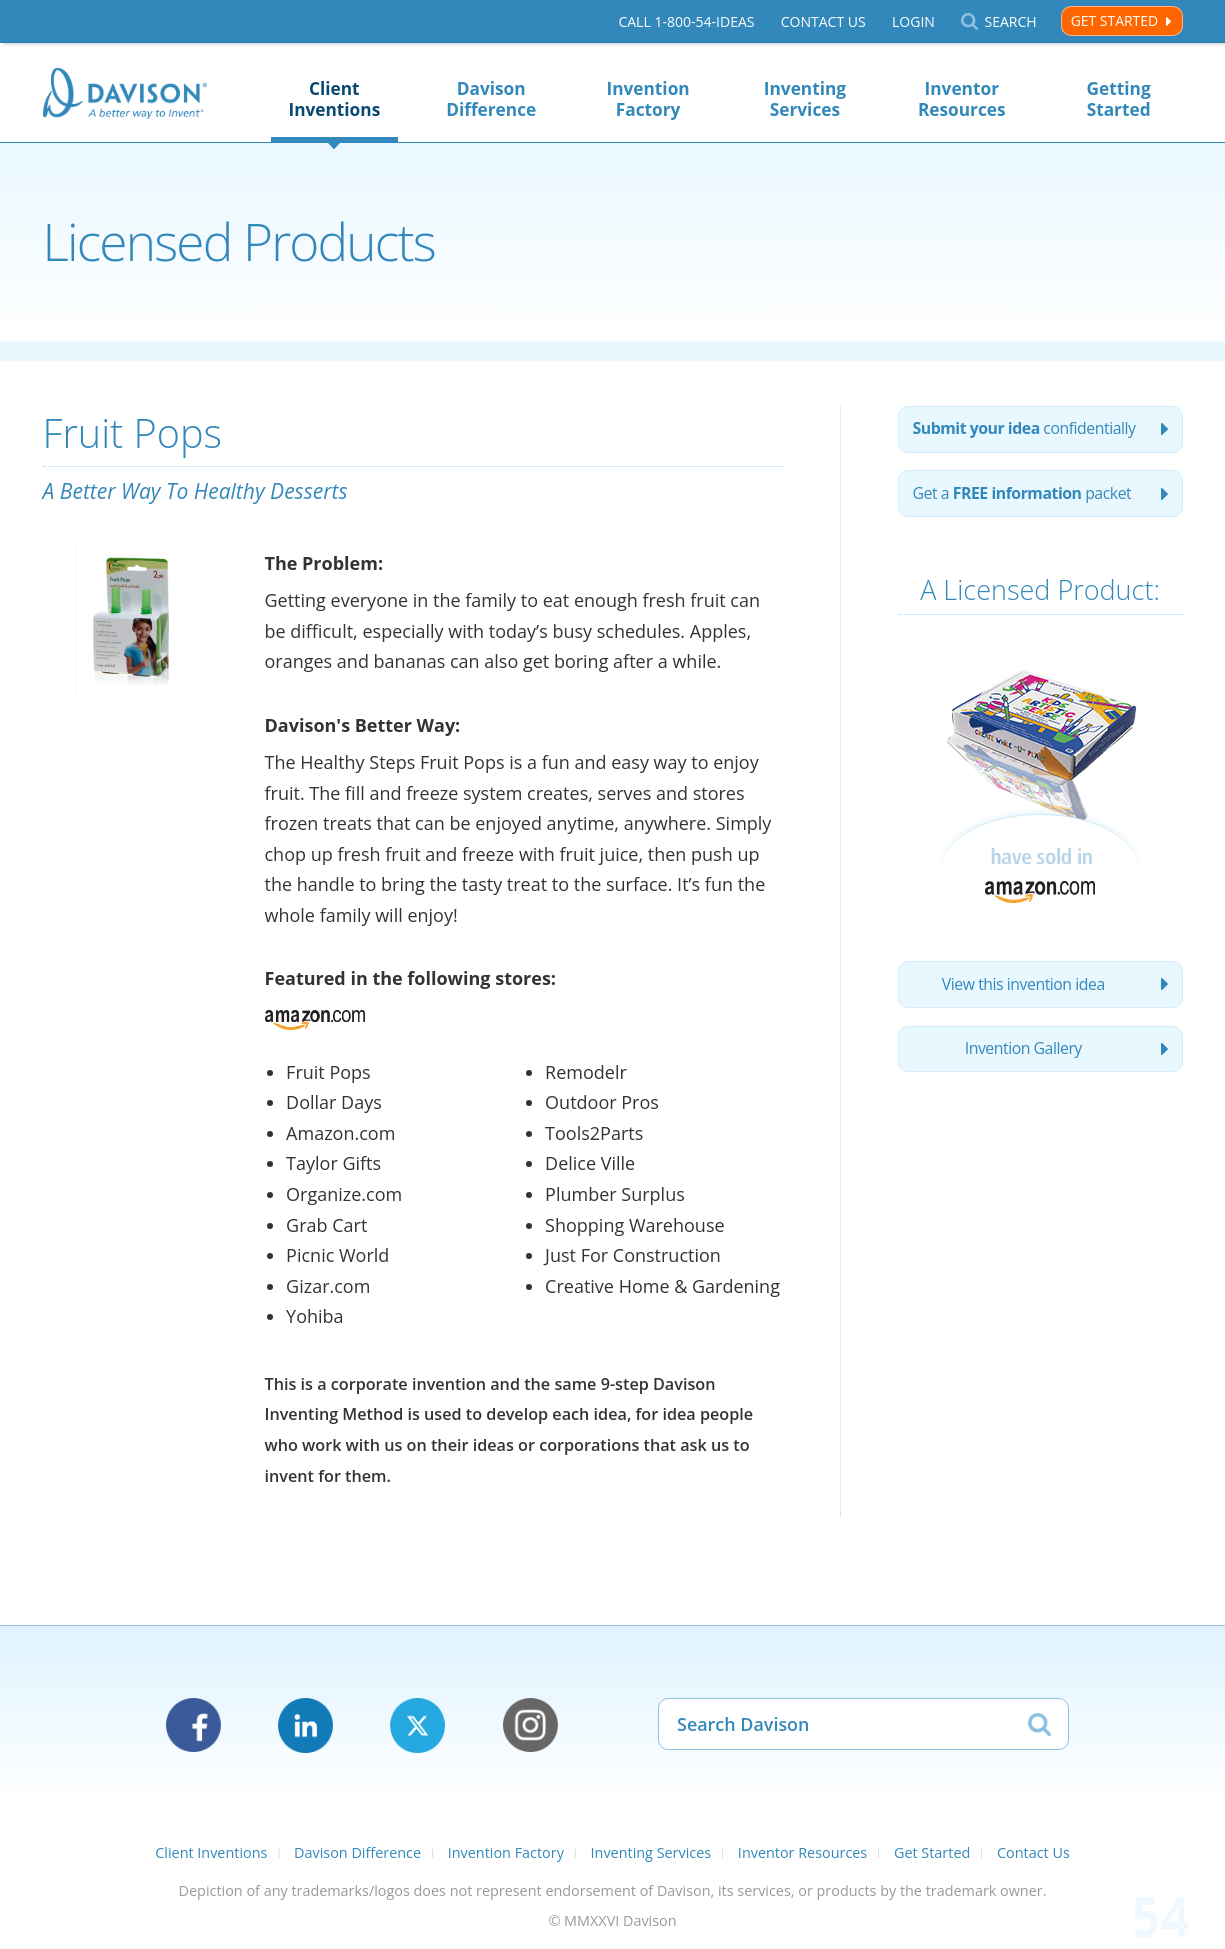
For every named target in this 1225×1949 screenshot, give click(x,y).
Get (1025, 496)
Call (686, 21)
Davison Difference (491, 99)
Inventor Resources (962, 99)
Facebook (193, 1725)
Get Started (1114, 20)
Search (1010, 21)
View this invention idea (1023, 988)
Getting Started (1119, 99)
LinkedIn (305, 1725)
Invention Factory (647, 99)
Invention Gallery (1023, 1054)
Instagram (530, 1725)
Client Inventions (334, 99)
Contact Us (822, 21)
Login (913, 21)
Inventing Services (805, 99)
